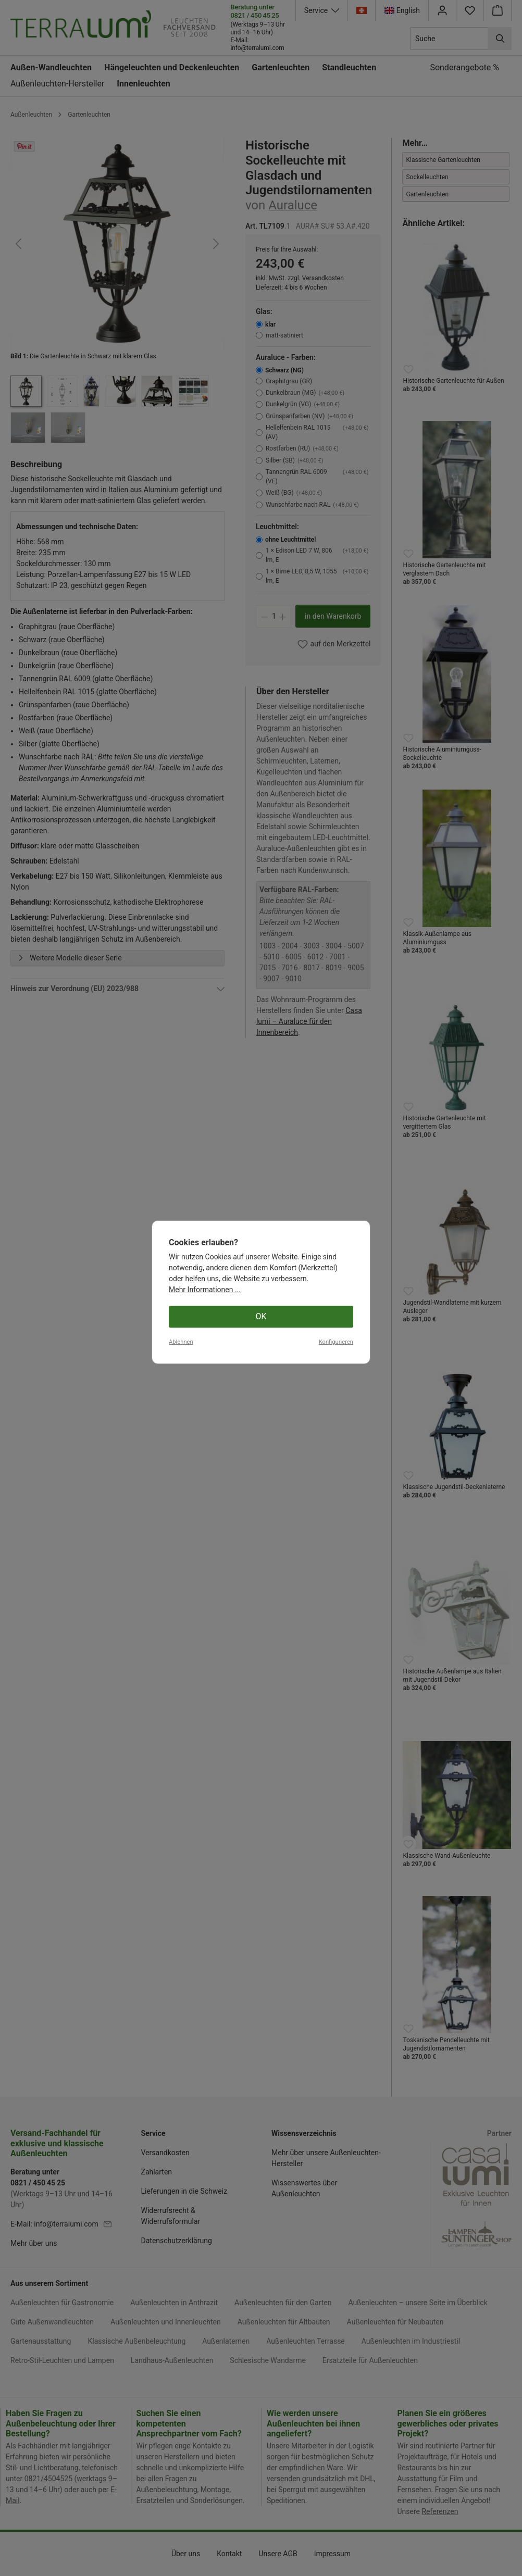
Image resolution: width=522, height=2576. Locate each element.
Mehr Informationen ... (205, 2546)
